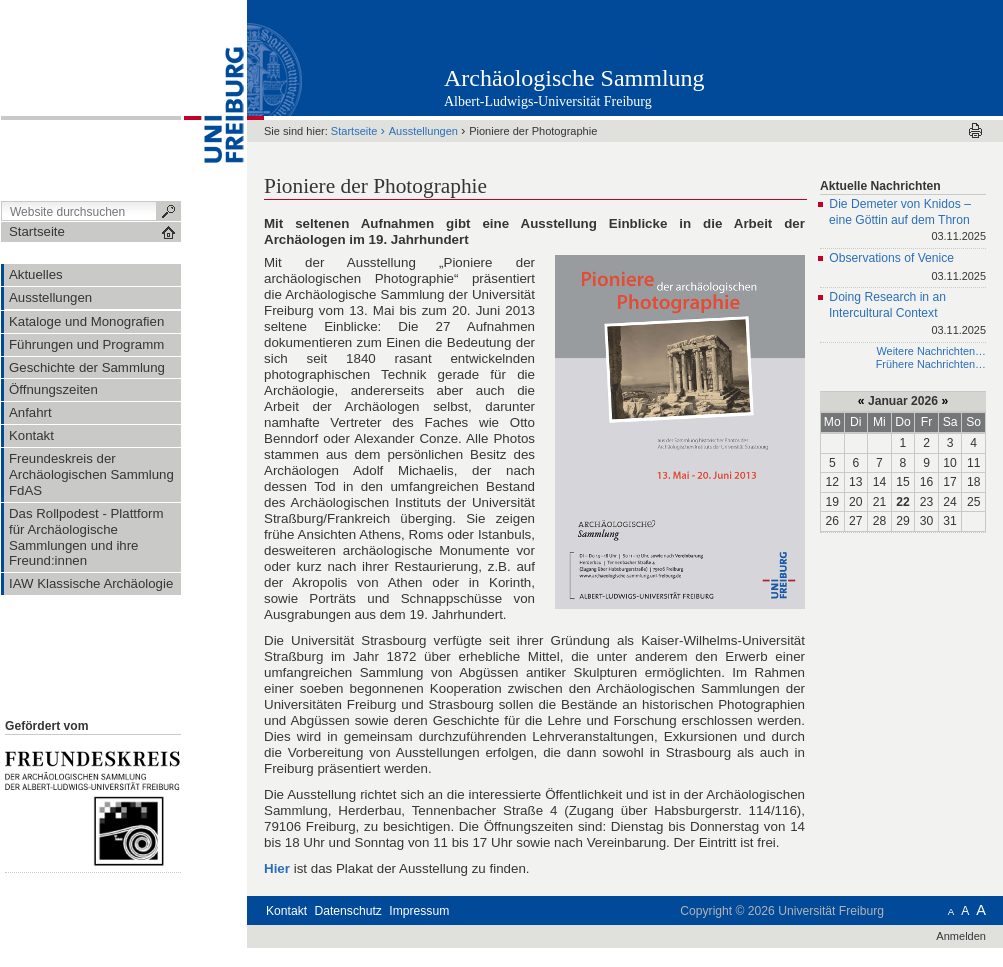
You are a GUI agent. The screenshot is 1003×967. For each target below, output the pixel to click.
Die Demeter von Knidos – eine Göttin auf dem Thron (907, 221)
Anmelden (961, 936)
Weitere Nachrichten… (931, 351)
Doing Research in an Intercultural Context (907, 314)
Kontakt (286, 911)
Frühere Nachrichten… (931, 364)
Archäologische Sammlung (574, 78)
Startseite (354, 131)
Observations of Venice (907, 268)
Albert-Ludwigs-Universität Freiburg (548, 101)
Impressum (419, 911)
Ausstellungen (423, 131)
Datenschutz (348, 911)
